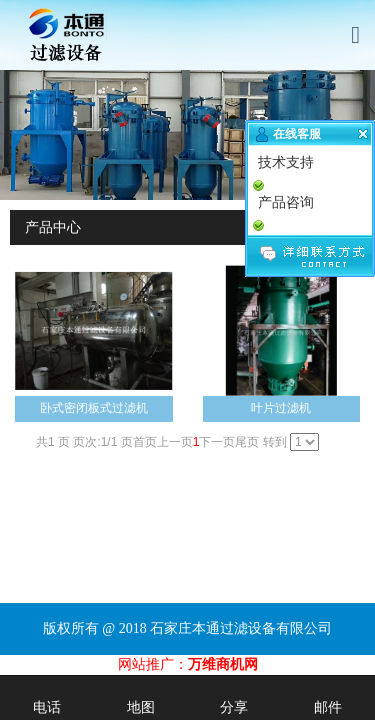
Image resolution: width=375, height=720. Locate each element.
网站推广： (153, 664)
